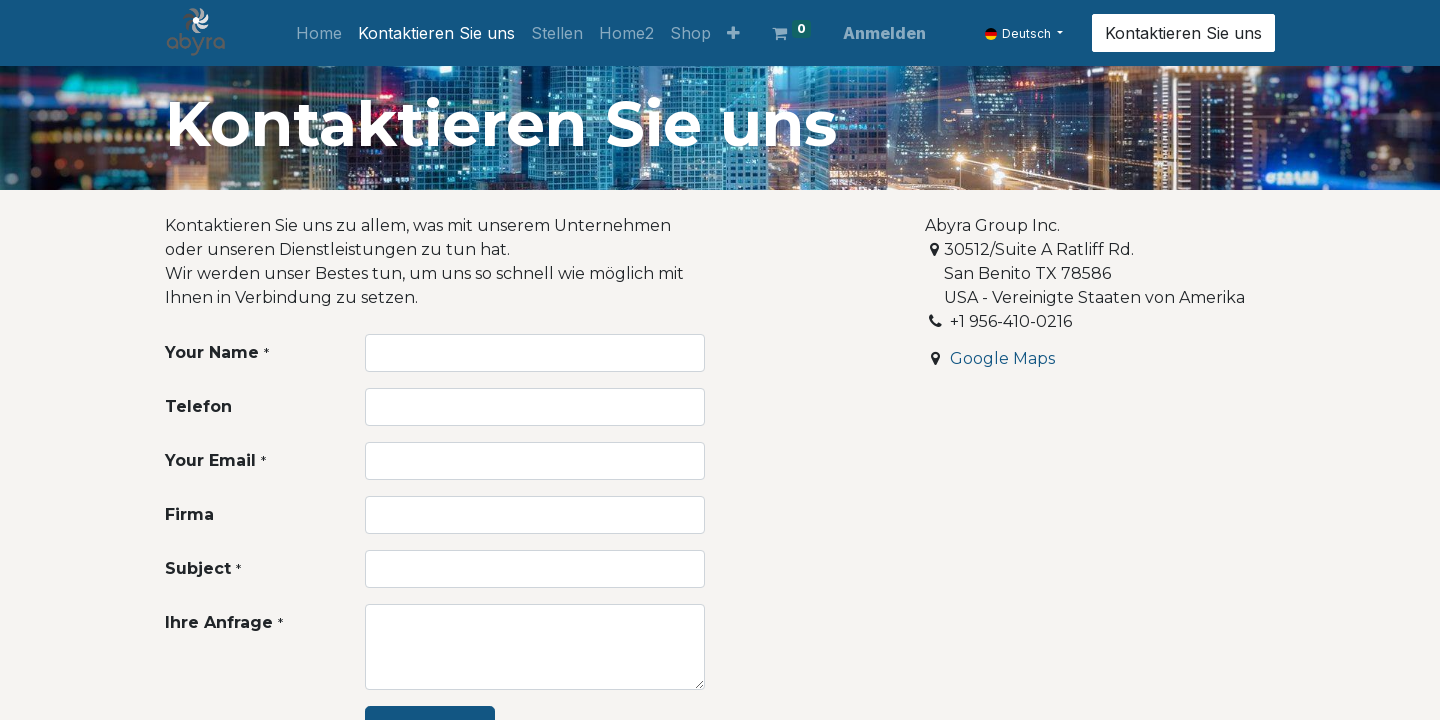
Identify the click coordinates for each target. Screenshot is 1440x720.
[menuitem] (319, 33)
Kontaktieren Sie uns (1183, 33)
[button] (733, 33)
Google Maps (1002, 358)
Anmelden (884, 33)
